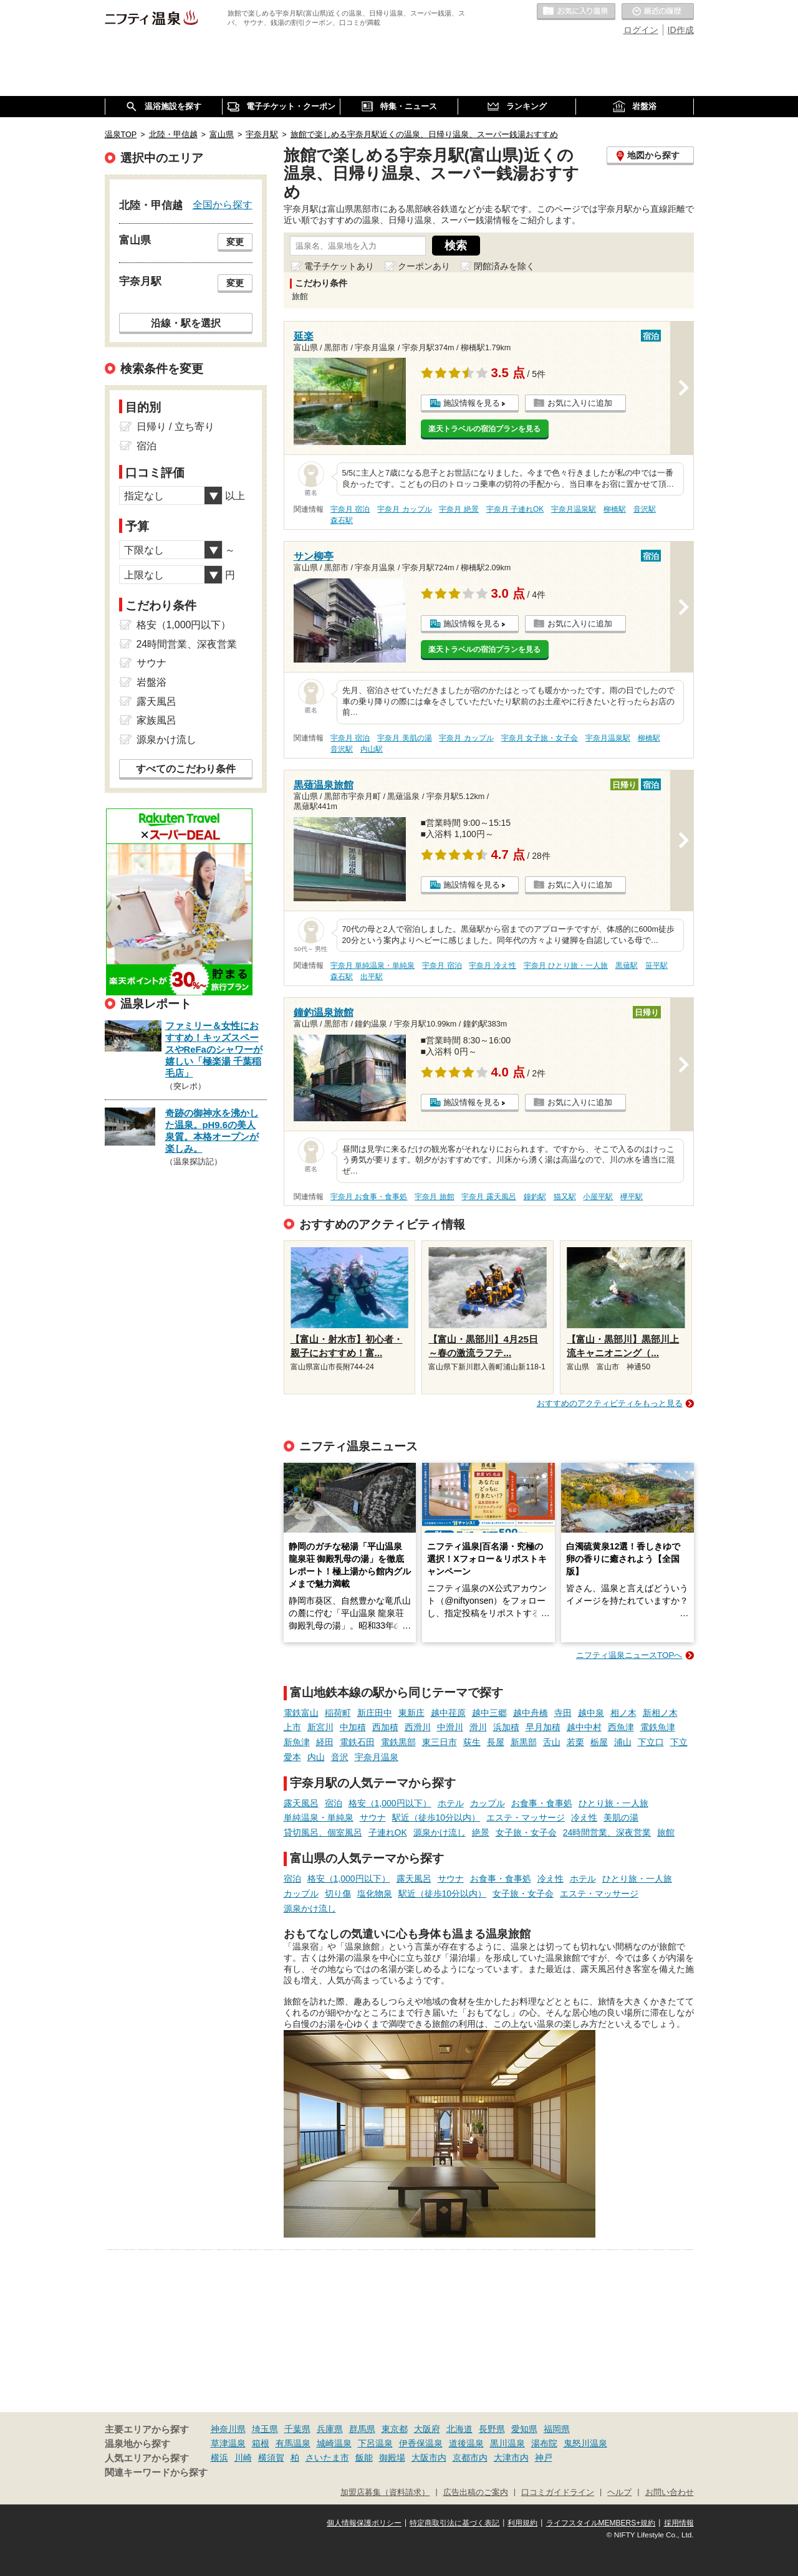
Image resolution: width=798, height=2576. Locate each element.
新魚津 (297, 1742)
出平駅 (371, 976)
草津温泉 (228, 2443)
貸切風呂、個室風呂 (323, 1832)
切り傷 (338, 1893)
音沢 (340, 1757)
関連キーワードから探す (156, 2473)
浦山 (623, 1742)
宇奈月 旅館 (434, 1196)
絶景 (480, 1832)
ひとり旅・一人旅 (613, 1803)
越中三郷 (489, 1713)
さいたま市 (327, 2458)
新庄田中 (374, 1713)
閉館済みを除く (504, 266)
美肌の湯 (620, 1817)
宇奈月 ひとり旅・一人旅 (566, 965)
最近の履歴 (658, 12)
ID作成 (681, 30)
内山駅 (371, 749)
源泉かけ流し (439, 1832)
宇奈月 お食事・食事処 (368, 1196)
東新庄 (411, 1713)
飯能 (364, 2458)
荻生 (472, 1742)
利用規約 (522, 2523)
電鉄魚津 (657, 1727)
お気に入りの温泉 (576, 12)
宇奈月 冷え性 (492, 965)
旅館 (666, 1832)
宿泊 (333, 1803)
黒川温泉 (507, 2443)
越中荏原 (448, 1713)
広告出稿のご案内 (475, 2492)
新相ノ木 (660, 1713)
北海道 (459, 2429)
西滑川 (418, 1727)
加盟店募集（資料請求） (385, 2492)
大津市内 (511, 2458)
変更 (235, 242)
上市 (292, 1727)
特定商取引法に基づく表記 (454, 2523)
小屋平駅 (598, 1196)
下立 (679, 1742)
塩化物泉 (374, 1893)
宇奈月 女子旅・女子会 (539, 738)
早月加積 (543, 1727)
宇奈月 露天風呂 (488, 1196)
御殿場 (392, 2458)
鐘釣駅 (535, 1196)
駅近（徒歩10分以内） (436, 1817)
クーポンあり (424, 266)
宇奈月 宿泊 (350, 509)
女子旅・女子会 (526, 1832)
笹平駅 (656, 965)
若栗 (575, 1742)
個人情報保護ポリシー (364, 2523)
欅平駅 (631, 1196)
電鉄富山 (301, 1713)
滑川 (478, 1727)
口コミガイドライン (557, 2492)
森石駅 (341, 520)
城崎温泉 (334, 2443)
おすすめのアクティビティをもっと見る (610, 1403)
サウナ (373, 1817)
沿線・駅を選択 (186, 322)
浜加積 (506, 1727)
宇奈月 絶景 (458, 509)
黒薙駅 (626, 965)
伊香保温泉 (421, 2443)
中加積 (353, 1727)
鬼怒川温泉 (585, 2443)
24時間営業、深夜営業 (607, 1832)
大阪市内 (428, 2458)
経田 (325, 1742)
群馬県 (362, 2429)
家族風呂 (156, 720)
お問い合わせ (669, 2492)
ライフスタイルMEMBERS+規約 (601, 2523)
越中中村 (584, 1727)
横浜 (219, 2458)
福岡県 (557, 2429)
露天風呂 (301, 1803)
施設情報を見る (471, 403)
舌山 (551, 1742)
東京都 (395, 2429)
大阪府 (427, 2429)
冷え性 (584, 1817)
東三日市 (439, 1742)
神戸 (543, 2458)
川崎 (243, 2458)
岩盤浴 (151, 682)
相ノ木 (623, 1713)
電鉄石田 (357, 1742)
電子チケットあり (339, 266)
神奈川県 (228, 2429)
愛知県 (524, 2429)
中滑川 (450, 1727)
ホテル (451, 1803)
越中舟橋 (530, 1713)
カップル (487, 1803)
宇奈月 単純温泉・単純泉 (372, 965)
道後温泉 (466, 2443)
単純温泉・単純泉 (318, 1817)
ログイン (640, 30)
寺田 (563, 1713)
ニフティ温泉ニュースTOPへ (629, 1655)
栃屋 (599, 1742)
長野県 (492, 2429)
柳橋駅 (614, 509)
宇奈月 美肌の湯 (404, 738)
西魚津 (621, 1727)
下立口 (651, 1742)
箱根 (260, 2443)
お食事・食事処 (541, 1803)
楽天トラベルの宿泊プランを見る (484, 428)
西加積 (385, 1727)
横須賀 (271, 2458)
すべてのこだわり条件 (186, 769)
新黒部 (524, 1742)
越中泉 (591, 1713)
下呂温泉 (375, 2443)
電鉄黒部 (398, 1742)
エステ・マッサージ (525, 1817)
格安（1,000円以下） (390, 1803)
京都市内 (470, 2458)
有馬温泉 (293, 2443)
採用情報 (679, 2523)
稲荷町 (338, 1713)
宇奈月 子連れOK (515, 509)
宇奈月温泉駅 (573, 509)
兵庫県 (330, 2429)
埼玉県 (265, 2429)
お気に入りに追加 (579, 403)
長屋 (495, 1742)
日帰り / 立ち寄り (175, 426)
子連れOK (387, 1832)
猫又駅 (565, 1196)
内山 (316, 1757)
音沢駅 (644, 509)
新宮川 (320, 1727)
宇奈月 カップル (404, 509)
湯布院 (544, 2443)
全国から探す (222, 204)
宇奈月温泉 (376, 1757)
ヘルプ (619, 2492)
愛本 (292, 1757)
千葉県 (297, 2429)
